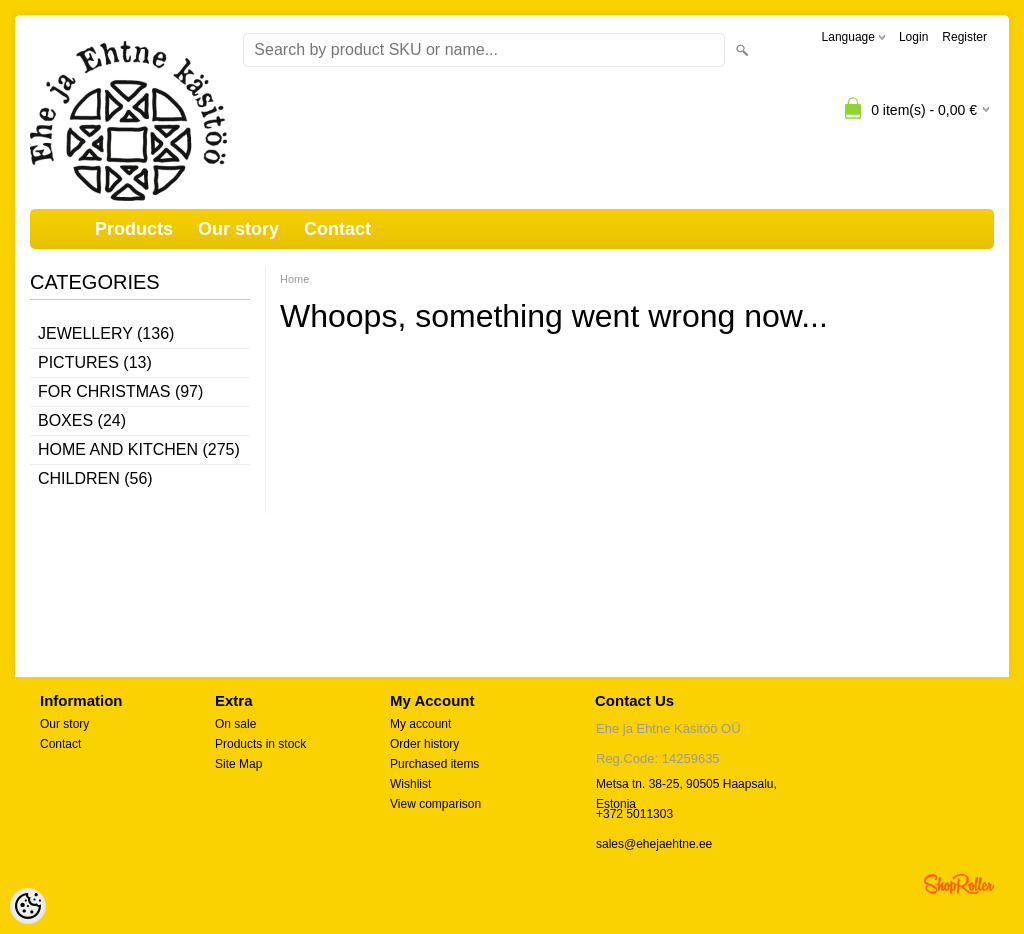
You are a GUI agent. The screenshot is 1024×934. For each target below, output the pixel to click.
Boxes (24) (82, 420)
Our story (238, 229)
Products (134, 229)
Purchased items (434, 764)
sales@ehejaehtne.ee (654, 844)
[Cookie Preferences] (28, 906)
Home (294, 279)
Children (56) (95, 478)
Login (913, 37)
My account (420, 724)
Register (964, 37)
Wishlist (410, 784)
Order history (424, 744)
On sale (235, 724)
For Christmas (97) (120, 391)
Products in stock (260, 744)
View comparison (435, 804)
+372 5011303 (634, 814)
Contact (337, 229)
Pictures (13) (95, 362)
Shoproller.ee (959, 884)
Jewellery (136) (106, 333)
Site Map (238, 764)
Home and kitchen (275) (139, 449)
